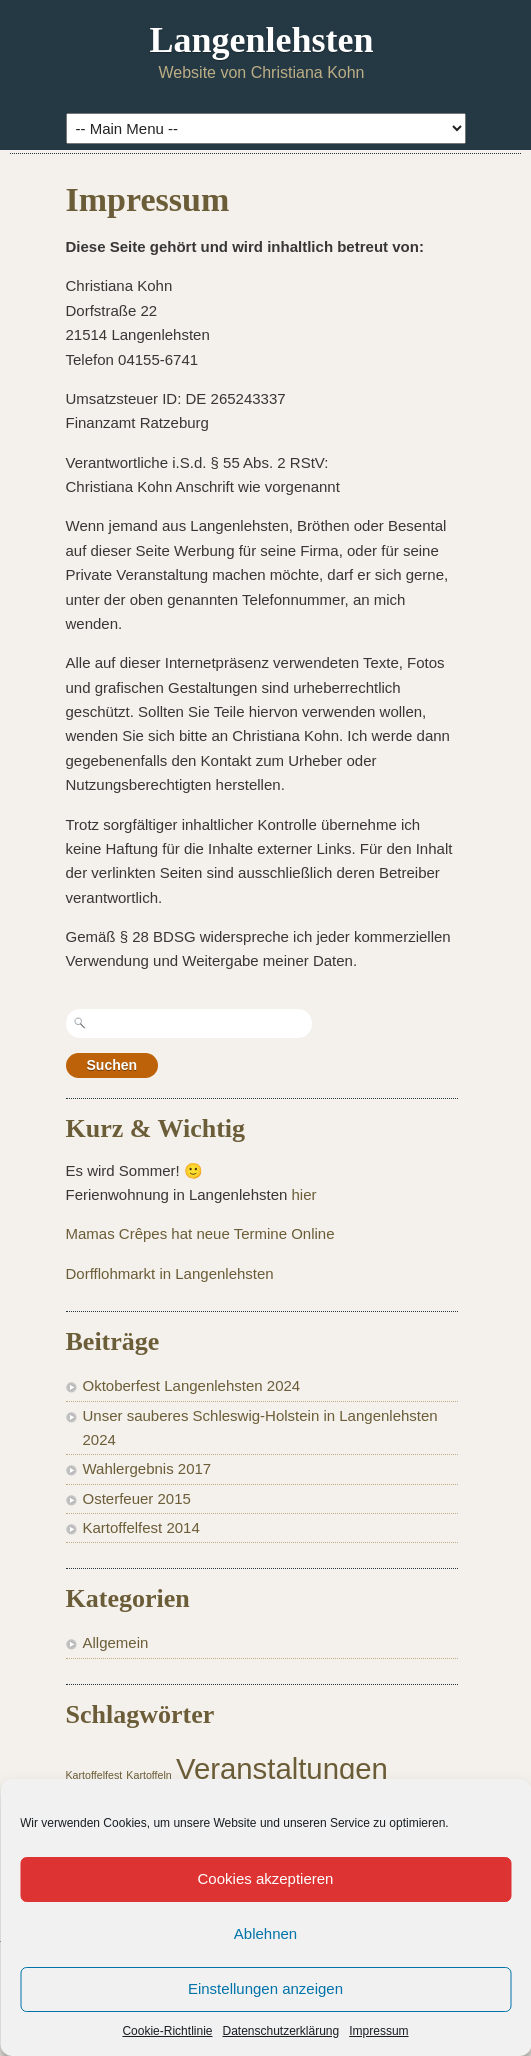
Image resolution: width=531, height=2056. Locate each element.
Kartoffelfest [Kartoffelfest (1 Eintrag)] (94, 1775)
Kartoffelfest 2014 (141, 1527)
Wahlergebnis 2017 (147, 1468)
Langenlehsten (261, 40)
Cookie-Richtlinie (167, 2031)
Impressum (378, 2031)
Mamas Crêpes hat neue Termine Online (200, 1233)
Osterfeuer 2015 (137, 1498)
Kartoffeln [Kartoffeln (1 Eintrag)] (148, 1775)
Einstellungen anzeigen (265, 1988)
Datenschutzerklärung (280, 2031)
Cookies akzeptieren (266, 1878)
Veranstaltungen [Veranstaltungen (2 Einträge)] (282, 1768)
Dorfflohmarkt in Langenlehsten (170, 1273)
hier (304, 1194)
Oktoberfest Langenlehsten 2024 (192, 1385)
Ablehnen (265, 1933)
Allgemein (116, 1642)
